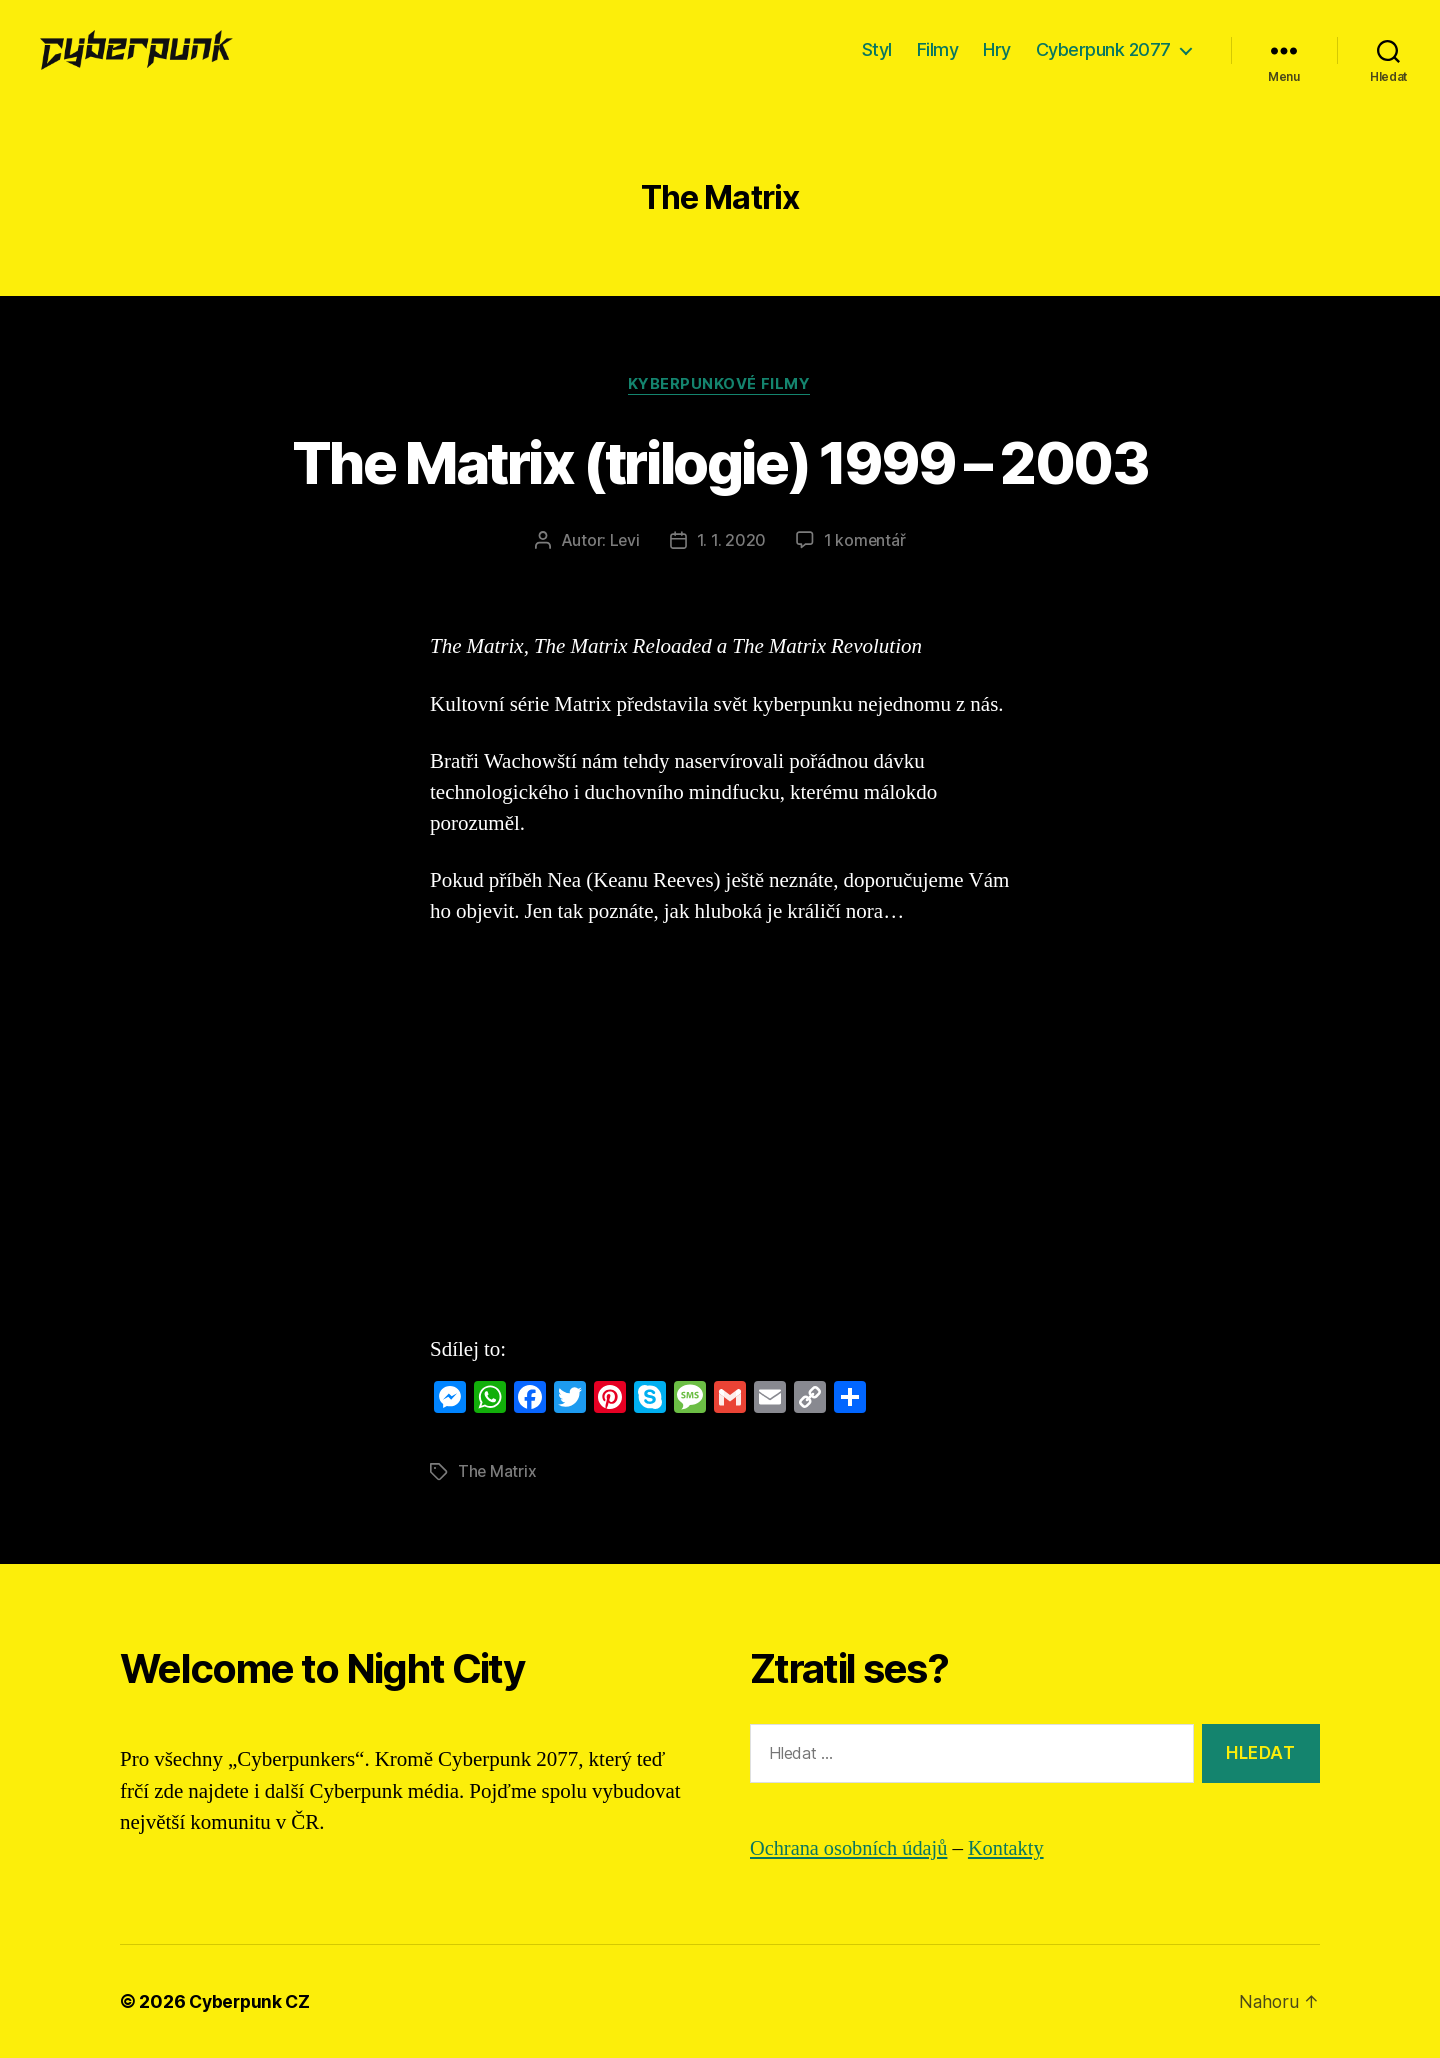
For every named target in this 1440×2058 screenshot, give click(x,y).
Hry (997, 49)
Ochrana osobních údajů (852, 1848)
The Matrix (497, 1472)
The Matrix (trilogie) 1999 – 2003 (719, 461)
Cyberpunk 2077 (1103, 49)
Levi (624, 541)
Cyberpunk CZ (252, 2001)
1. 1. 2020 (731, 541)
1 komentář (865, 541)
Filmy (938, 49)
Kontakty (1013, 1848)
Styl (877, 49)
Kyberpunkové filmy (720, 385)
